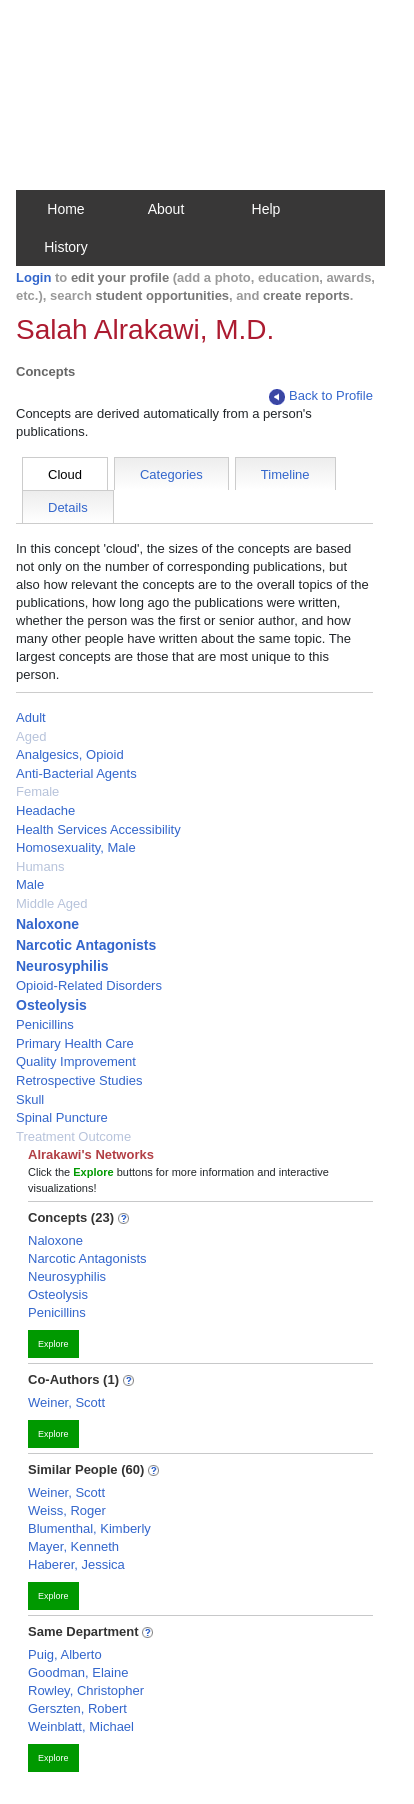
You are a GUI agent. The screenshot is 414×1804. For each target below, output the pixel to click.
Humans (40, 866)
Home (65, 209)
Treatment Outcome (73, 1136)
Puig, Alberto (65, 1654)
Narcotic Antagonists (86, 945)
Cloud (65, 474)
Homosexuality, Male (76, 847)
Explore (53, 1344)
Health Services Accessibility (98, 829)
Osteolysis (51, 1005)
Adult (31, 717)
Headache (45, 810)
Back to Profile (321, 396)
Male (30, 884)
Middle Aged (52, 903)
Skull (30, 1099)
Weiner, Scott (66, 1402)
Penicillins (45, 1024)
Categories (171, 474)
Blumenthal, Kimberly (89, 1528)
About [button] (166, 209)
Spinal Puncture (62, 1117)
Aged (31, 736)
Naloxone (47, 924)
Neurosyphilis (62, 966)
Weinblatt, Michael (81, 1726)
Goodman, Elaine (78, 1672)
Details (68, 507)
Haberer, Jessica (76, 1564)
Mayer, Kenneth (73, 1546)
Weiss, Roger (67, 1510)
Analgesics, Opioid (70, 754)
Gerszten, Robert (77, 1708)
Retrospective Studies (79, 1080)
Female (37, 791)
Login (33, 277)
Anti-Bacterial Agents (76, 773)
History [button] (66, 247)
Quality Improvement (76, 1061)
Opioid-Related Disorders (89, 985)
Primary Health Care (75, 1043)
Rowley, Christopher (86, 1690)
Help (266, 209)
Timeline (285, 474)
